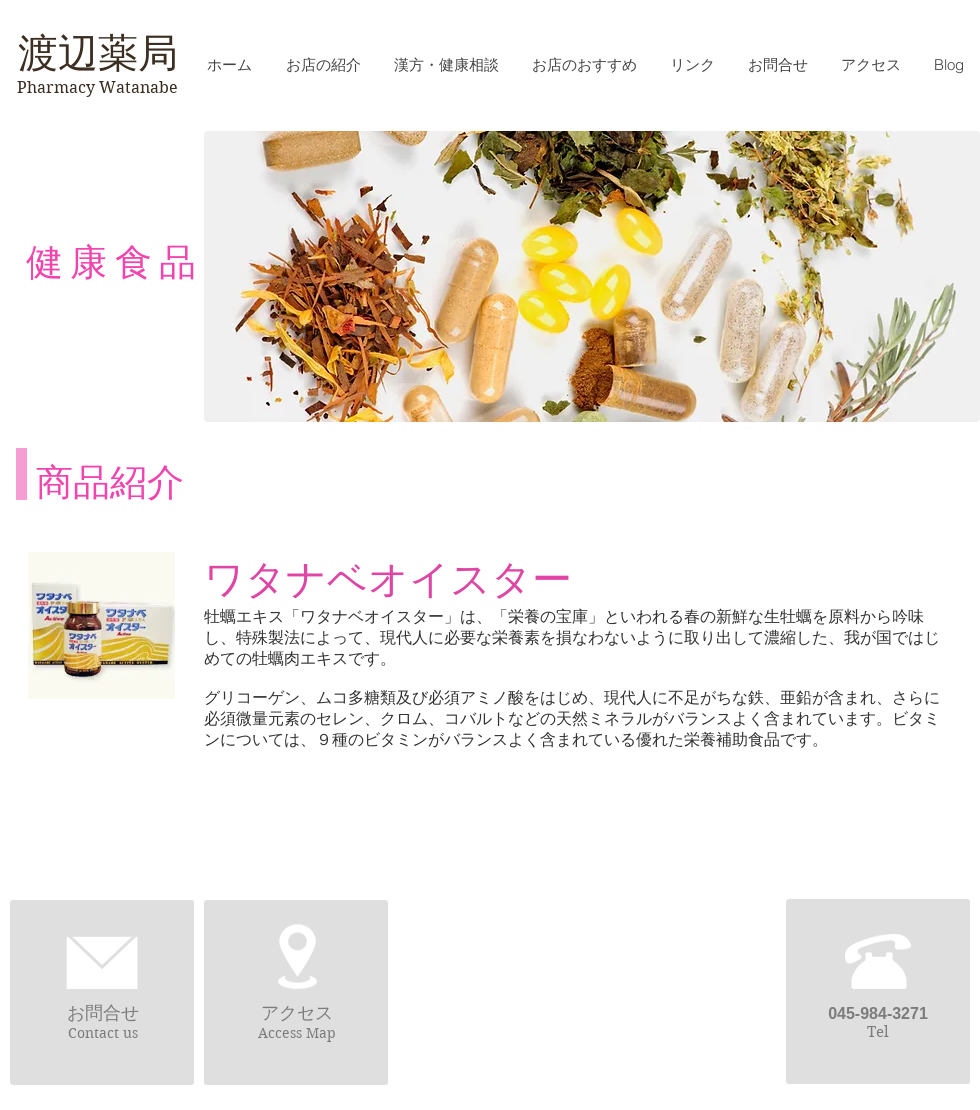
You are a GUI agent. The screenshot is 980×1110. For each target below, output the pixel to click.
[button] (584, 65)
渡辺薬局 (98, 53)
